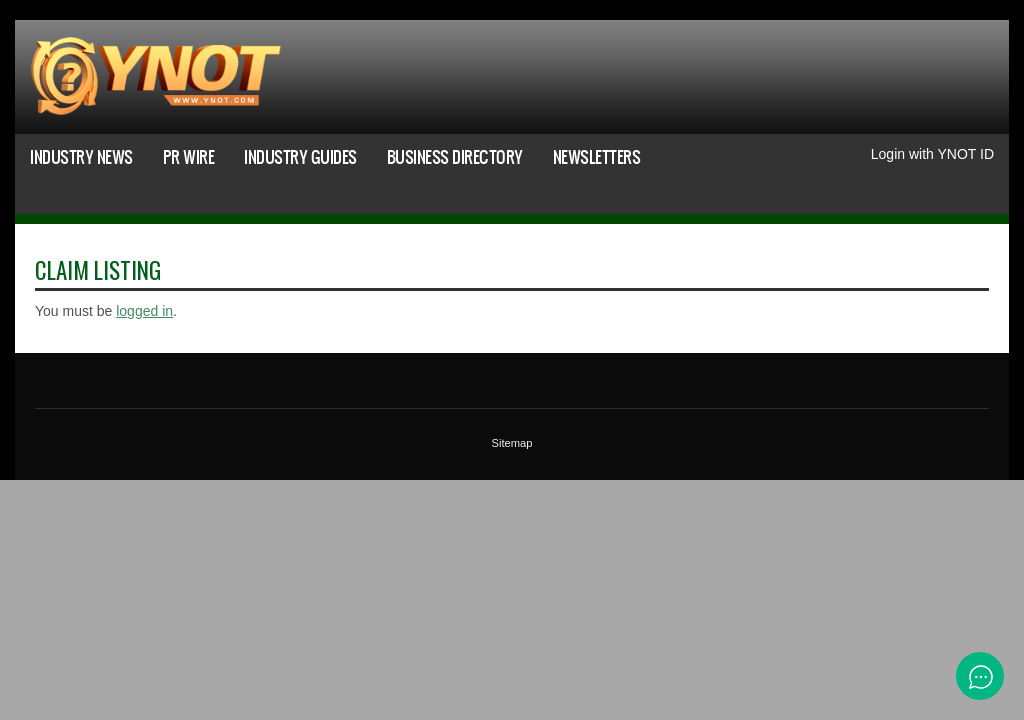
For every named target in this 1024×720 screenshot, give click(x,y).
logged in (144, 311)
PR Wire (189, 156)
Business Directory (455, 156)
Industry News (81, 156)
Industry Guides (300, 156)
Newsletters (597, 156)
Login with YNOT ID (932, 154)
